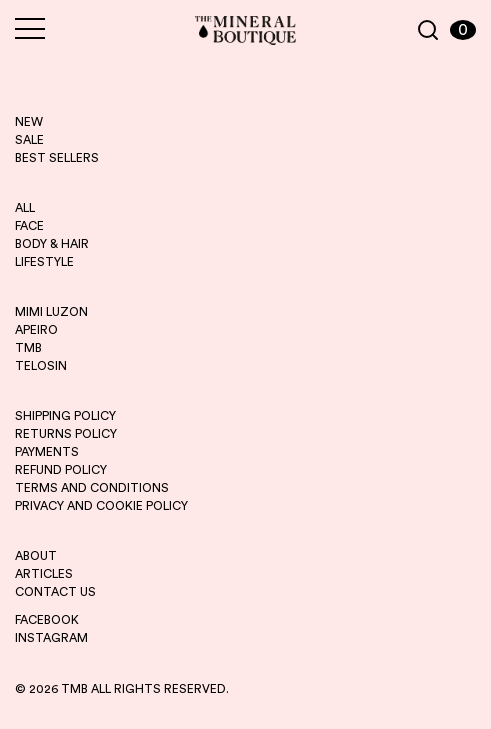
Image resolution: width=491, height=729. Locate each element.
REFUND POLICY (61, 470)
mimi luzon (51, 312)
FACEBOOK (47, 620)
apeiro (36, 330)
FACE (29, 226)
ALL (25, 208)
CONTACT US (55, 592)
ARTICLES (44, 574)
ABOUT (36, 556)
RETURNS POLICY (66, 434)
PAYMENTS (47, 452)
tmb (28, 348)
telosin (41, 366)
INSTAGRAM (51, 638)
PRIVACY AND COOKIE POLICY (101, 506)
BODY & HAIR (52, 244)
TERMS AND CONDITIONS (92, 488)
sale (29, 140)
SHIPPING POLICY (65, 416)
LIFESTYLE (44, 262)
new (29, 122)
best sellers (57, 158)
